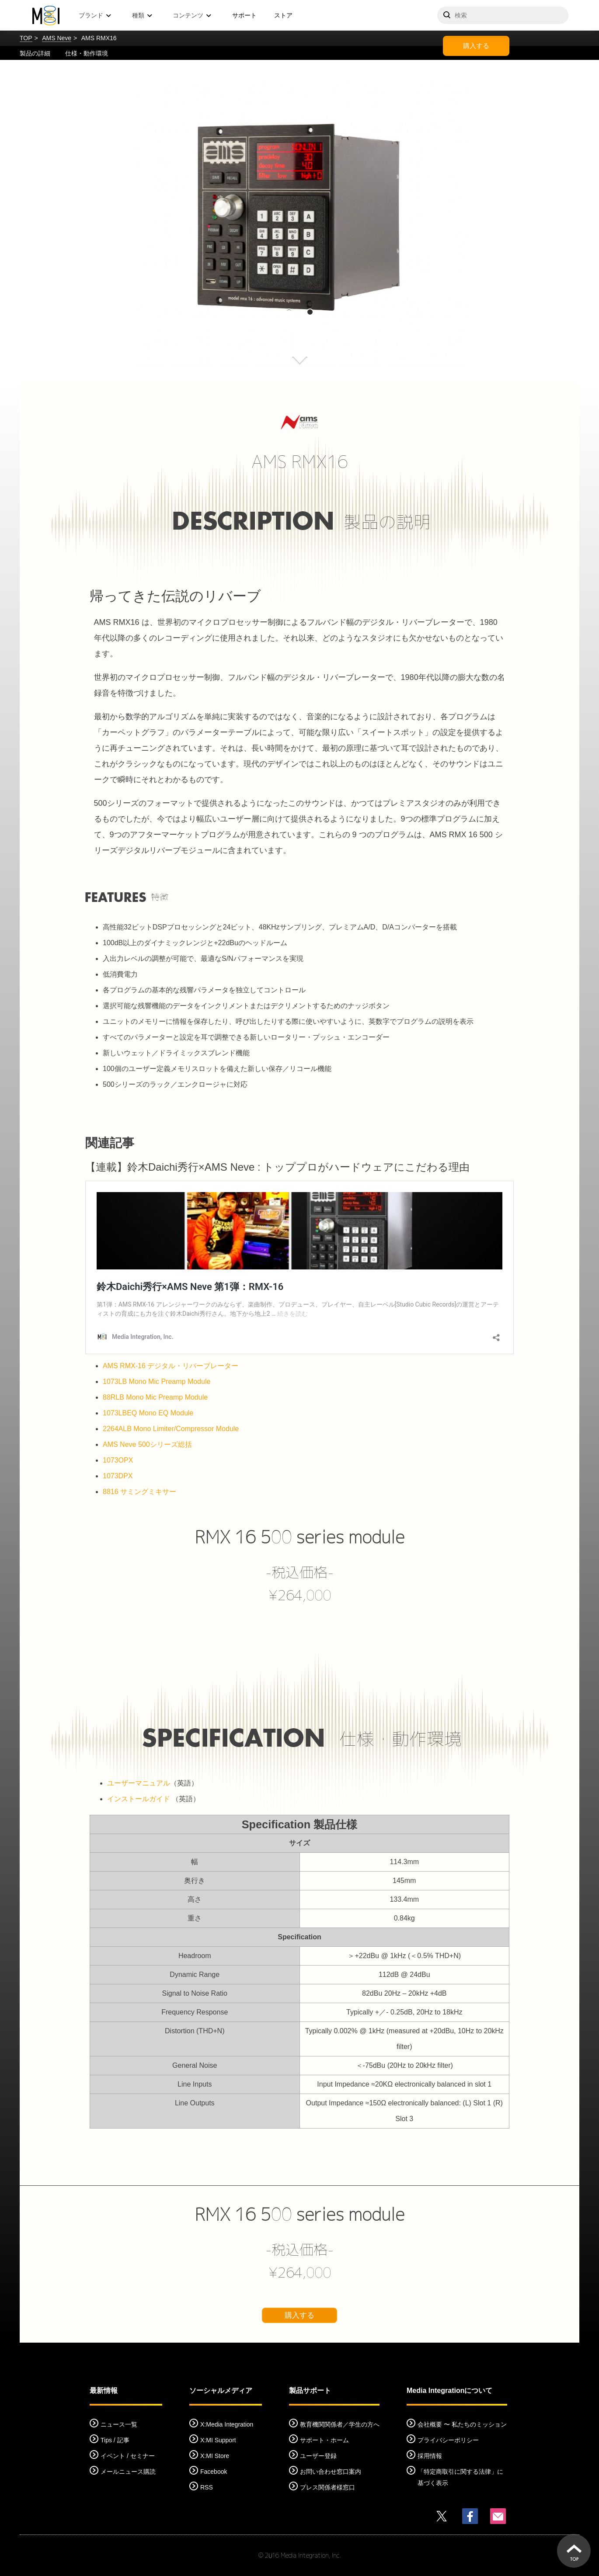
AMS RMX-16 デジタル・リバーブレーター (170, 1365)
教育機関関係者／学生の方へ (340, 2424)
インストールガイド (139, 1799)
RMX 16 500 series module (299, 1537)
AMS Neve (56, 38)
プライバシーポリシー (448, 2440)
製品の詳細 (35, 53)
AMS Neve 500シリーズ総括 (147, 1444)
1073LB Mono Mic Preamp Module (156, 1381)
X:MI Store (214, 2455)
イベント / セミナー (128, 2455)
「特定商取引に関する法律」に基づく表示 (460, 2477)
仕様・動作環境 (86, 53)
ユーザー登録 (318, 2455)
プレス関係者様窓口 (327, 2487)
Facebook (213, 2471)
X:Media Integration (226, 2424)
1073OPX (118, 1460)
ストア (283, 15)
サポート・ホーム (324, 2440)
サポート (244, 15)
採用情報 (430, 2455)
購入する (476, 45)
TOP (26, 38)
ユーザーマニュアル (138, 1783)
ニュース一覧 (119, 2424)
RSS (206, 2487)
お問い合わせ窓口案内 (330, 2471)
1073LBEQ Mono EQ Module (148, 1413)
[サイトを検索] (502, 15)
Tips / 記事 (115, 2440)
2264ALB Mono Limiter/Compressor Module (171, 1428)
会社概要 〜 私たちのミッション (462, 2424)
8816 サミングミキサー (139, 1491)
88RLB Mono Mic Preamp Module (155, 1397)
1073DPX (118, 1476)
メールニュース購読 (128, 2471)
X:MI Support (218, 2440)
